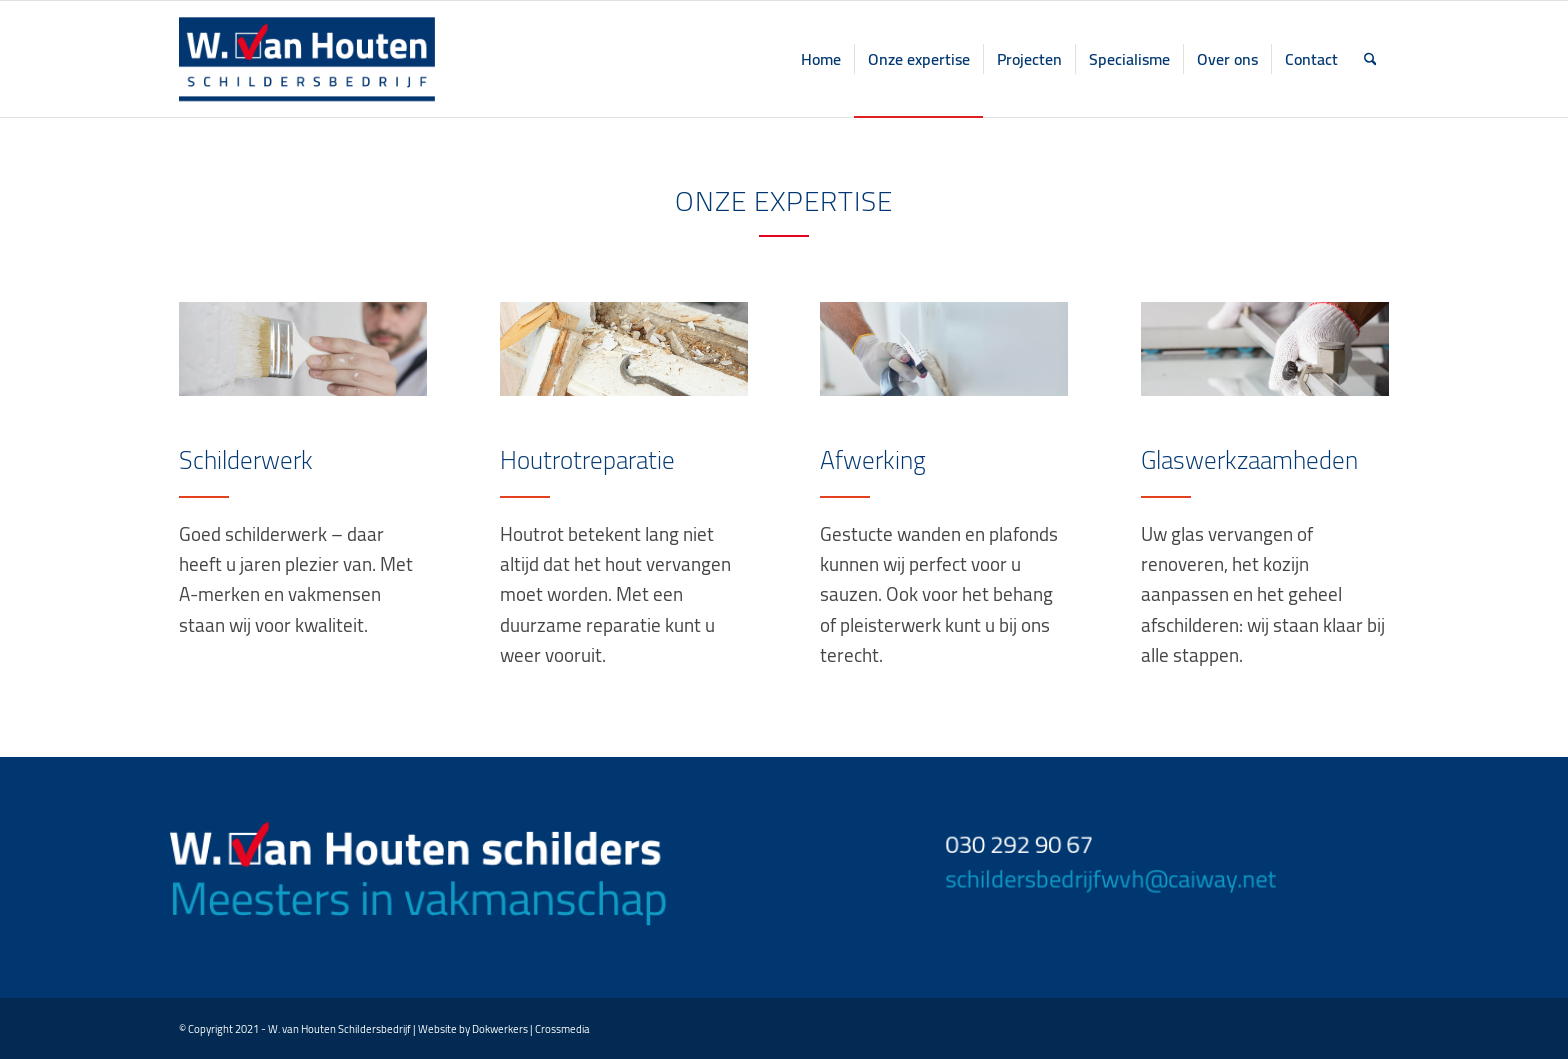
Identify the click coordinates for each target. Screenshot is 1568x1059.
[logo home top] (307, 59)
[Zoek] (1370, 59)
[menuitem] (821, 59)
